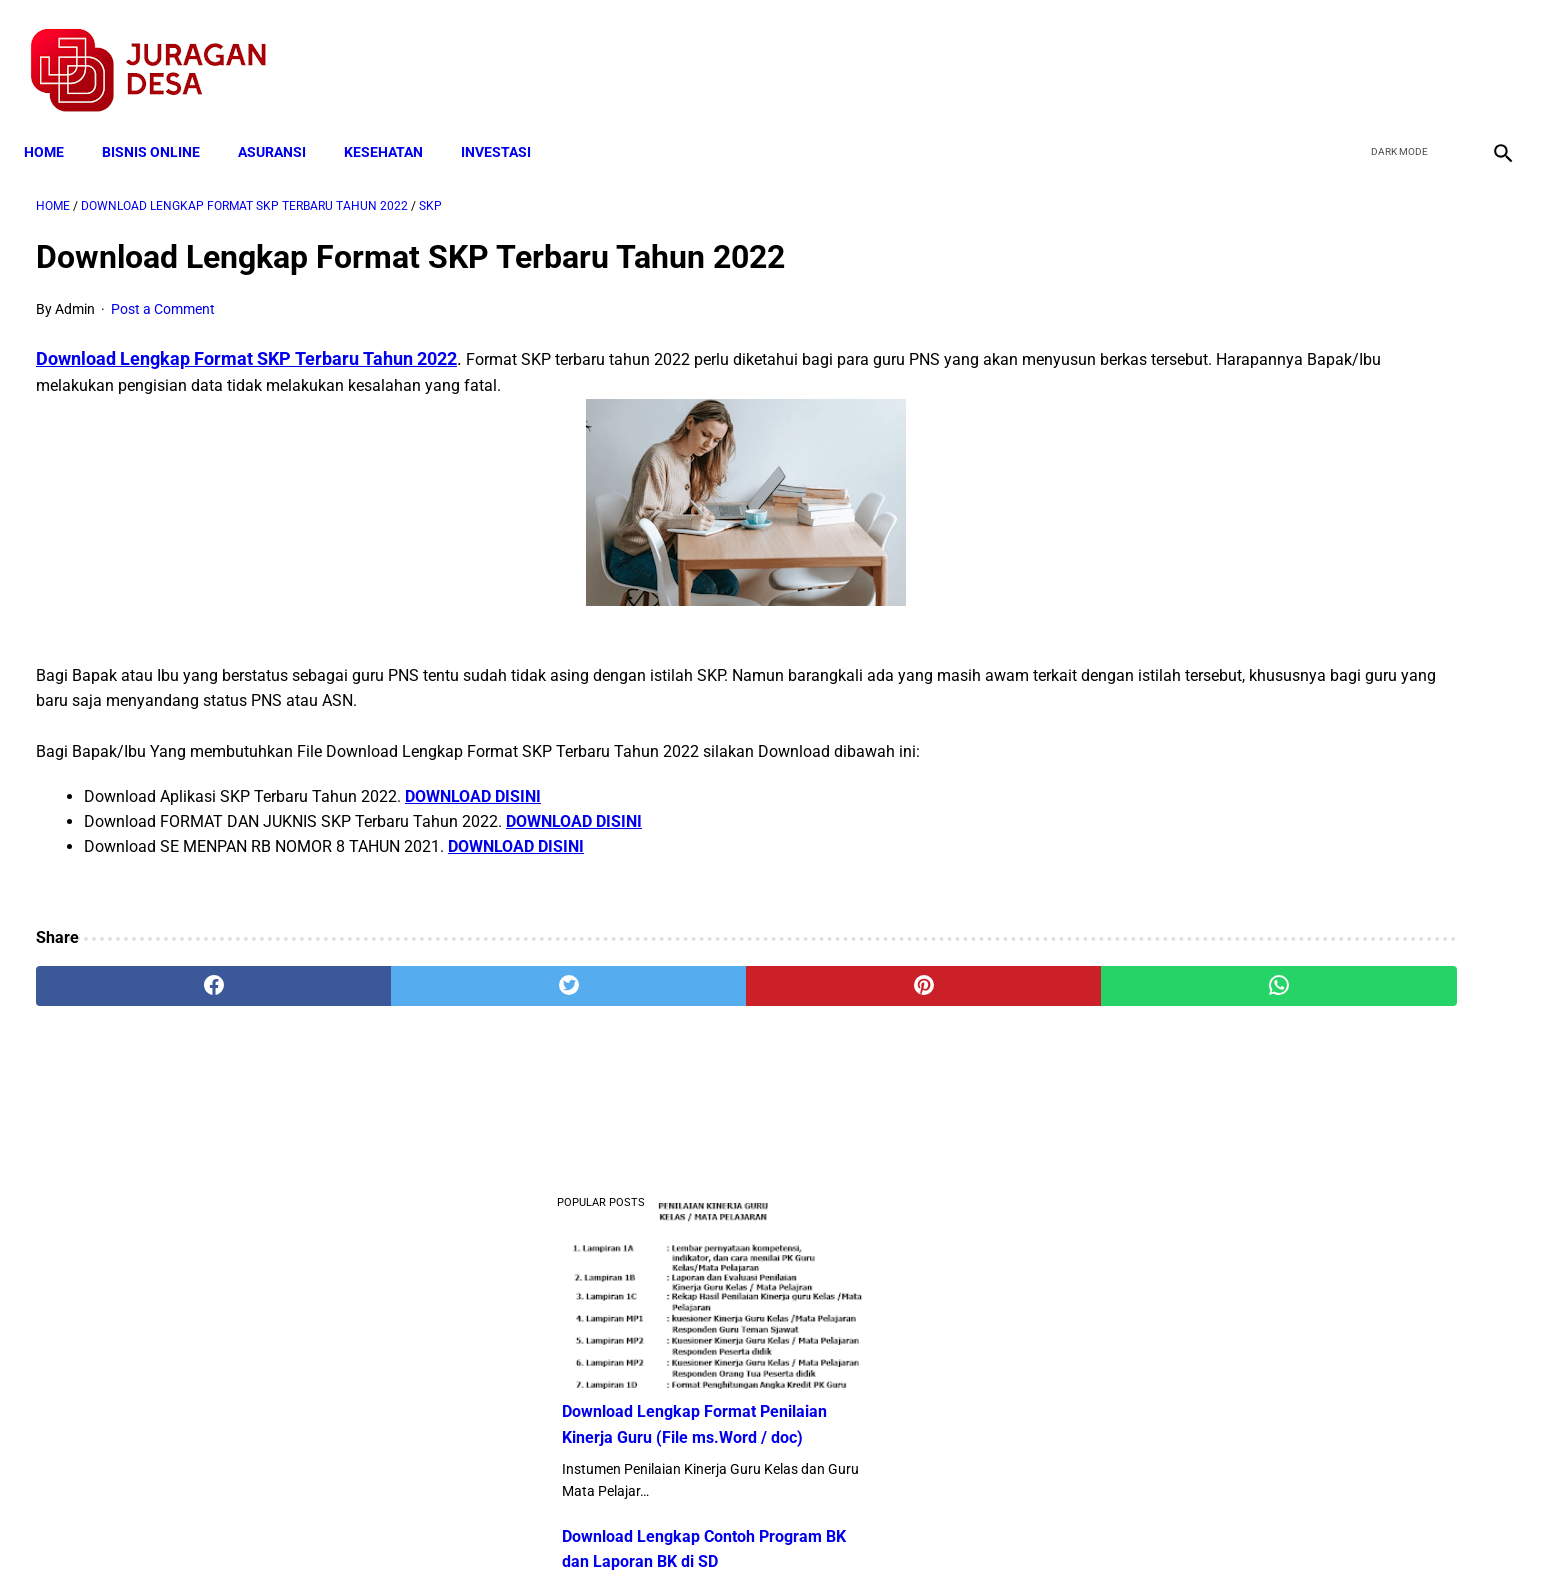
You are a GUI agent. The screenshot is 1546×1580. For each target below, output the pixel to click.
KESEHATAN (395, 122)
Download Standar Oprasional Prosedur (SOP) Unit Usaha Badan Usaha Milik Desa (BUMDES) (1297, 775)
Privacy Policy (667, 1529)
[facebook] (1347, 51)
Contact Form (928, 1529)
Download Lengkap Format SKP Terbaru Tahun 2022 (246, 340)
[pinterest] (657, 968)
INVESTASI (508, 122)
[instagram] (1488, 51)
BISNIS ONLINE (163, 122)
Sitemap (839, 1529)
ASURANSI (284, 122)
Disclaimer (762, 1529)
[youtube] (1441, 51)
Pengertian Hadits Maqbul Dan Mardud (1294, 899)
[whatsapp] (906, 968)
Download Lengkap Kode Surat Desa (1286, 650)
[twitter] (1394, 51)
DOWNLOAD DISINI (473, 778)
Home (56, 122)
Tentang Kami (1034, 1529)
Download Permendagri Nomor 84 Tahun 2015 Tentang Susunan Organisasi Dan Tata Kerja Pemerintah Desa (1301, 1323)
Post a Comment (163, 291)
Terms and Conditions (536, 1529)
